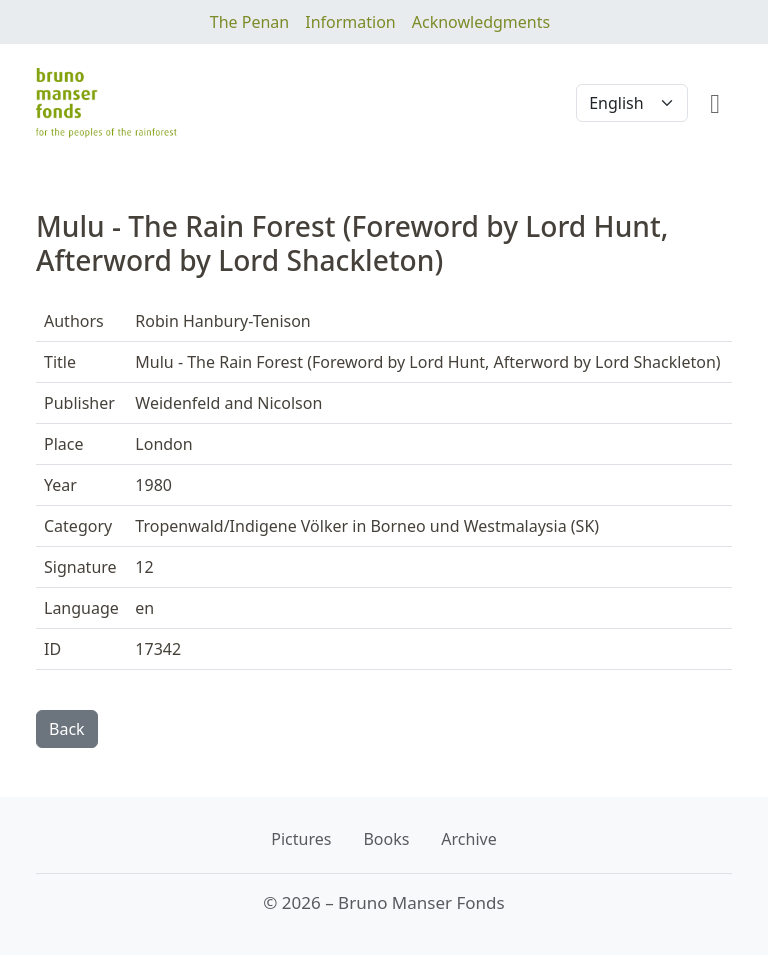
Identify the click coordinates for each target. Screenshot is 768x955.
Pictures (301, 839)
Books (386, 839)
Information (350, 22)
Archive (468, 839)
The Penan (249, 22)
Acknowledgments (481, 22)
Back (67, 729)
